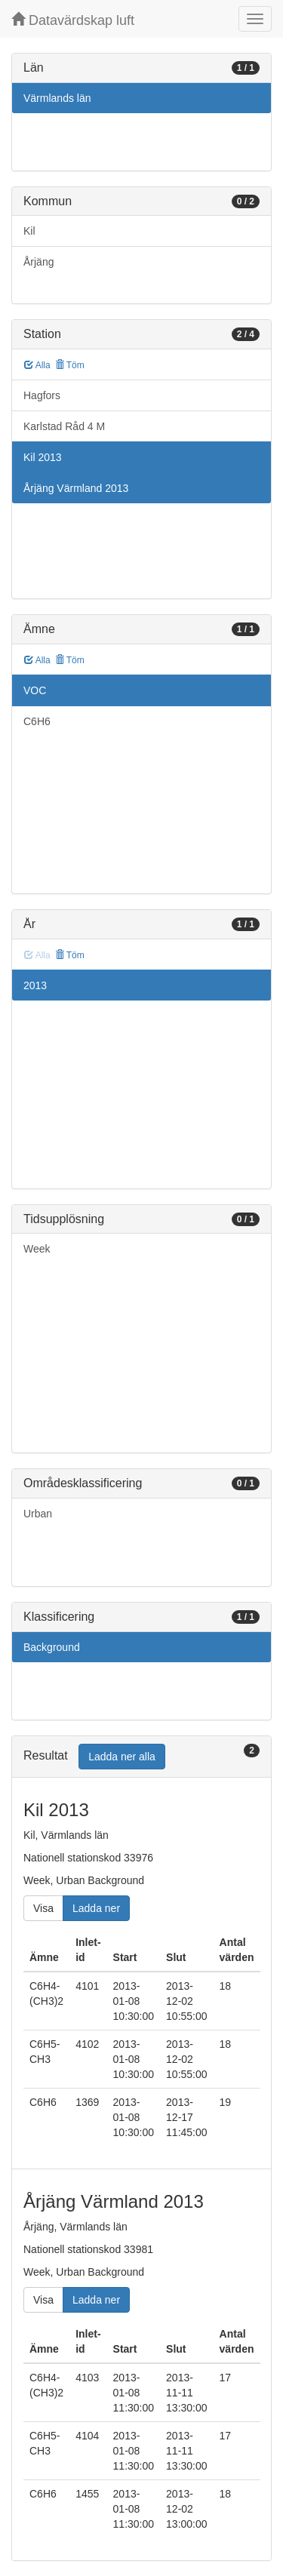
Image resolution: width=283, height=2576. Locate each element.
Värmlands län (57, 98)
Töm (70, 365)
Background (51, 1647)
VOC (34, 690)
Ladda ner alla (121, 1757)
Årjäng (38, 262)
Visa (43, 1908)
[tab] (141, 1757)
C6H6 (37, 721)
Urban (37, 1514)
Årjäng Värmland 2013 (75, 488)
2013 (35, 985)
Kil (29, 231)
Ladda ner (96, 1908)
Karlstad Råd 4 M (64, 426)
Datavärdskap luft (72, 20)
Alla (37, 365)
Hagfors (41, 395)
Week (37, 1249)
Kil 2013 (42, 457)
